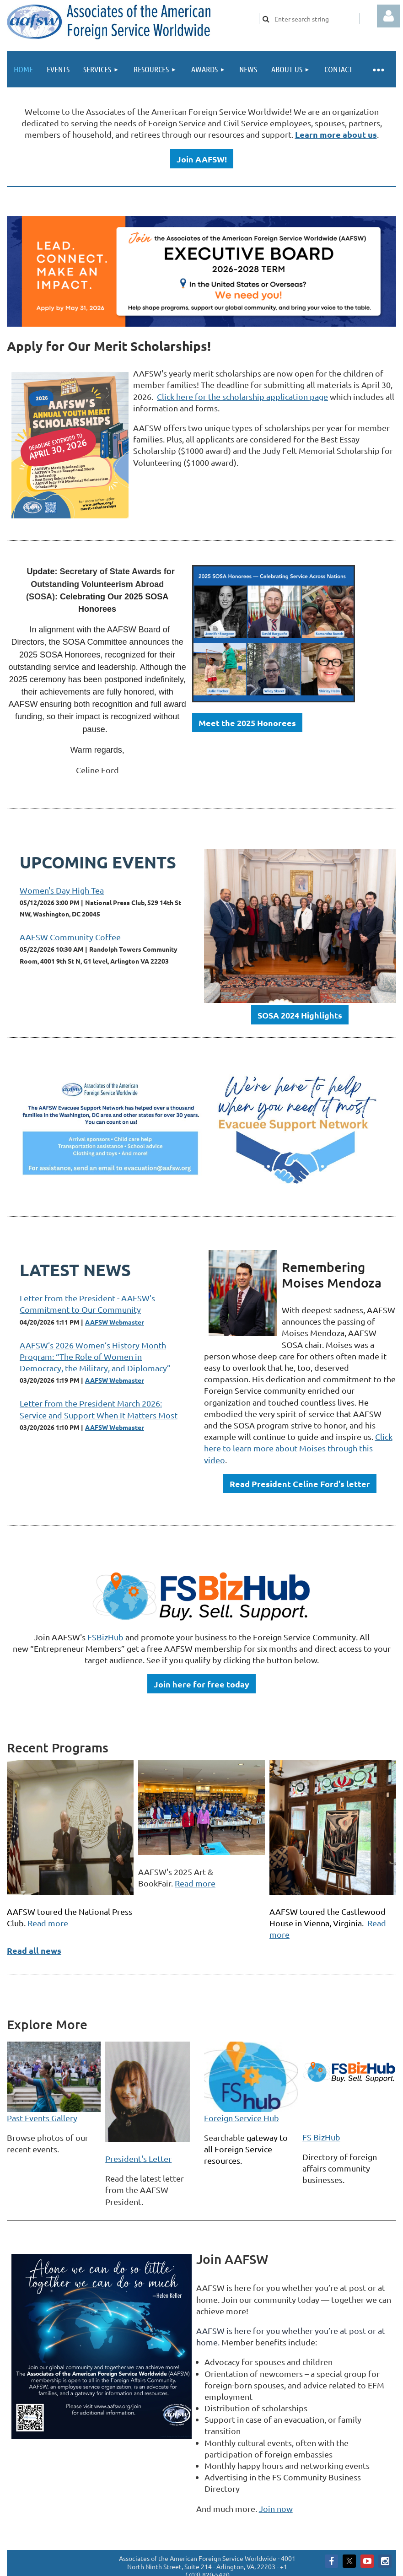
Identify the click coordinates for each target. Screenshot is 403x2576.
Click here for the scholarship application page (242, 396)
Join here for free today (201, 1684)
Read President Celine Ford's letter (300, 1483)
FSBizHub (106, 1637)
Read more (47, 1923)
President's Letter (138, 2158)
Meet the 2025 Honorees (247, 722)
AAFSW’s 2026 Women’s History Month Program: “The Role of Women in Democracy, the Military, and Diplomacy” (95, 1356)
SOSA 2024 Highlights (300, 1015)
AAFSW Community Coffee (70, 937)
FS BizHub (321, 2137)
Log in (388, 16)
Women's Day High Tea (62, 890)
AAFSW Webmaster (114, 1322)
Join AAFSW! (202, 159)
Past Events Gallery (42, 2118)
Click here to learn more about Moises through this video (298, 1448)
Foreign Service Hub (241, 2118)
